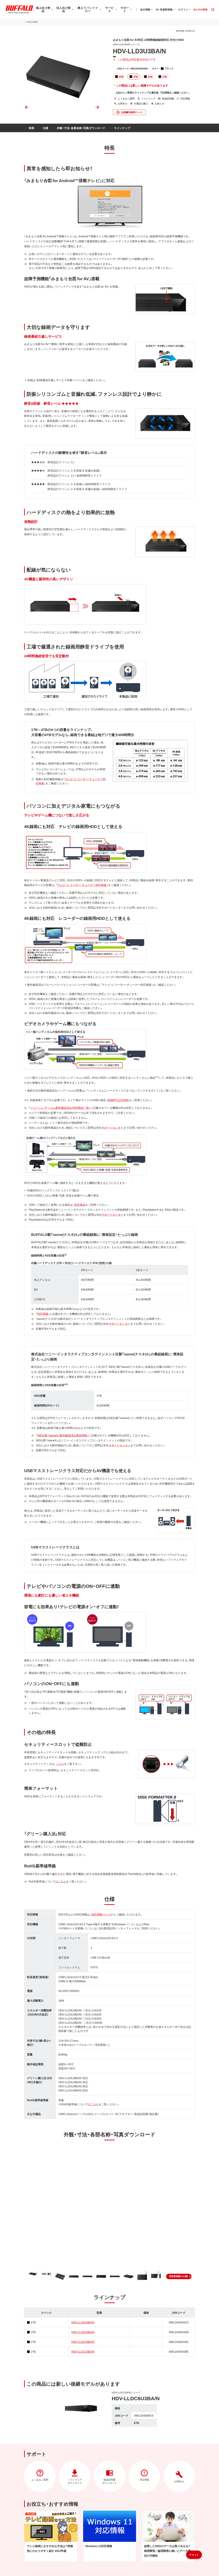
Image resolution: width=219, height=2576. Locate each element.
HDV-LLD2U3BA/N (82, 2342)
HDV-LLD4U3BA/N (82, 2322)
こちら (60, 1764)
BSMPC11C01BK (118, 1100)
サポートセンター (112, 1127)
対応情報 (42, 1314)
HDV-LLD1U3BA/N (82, 2351)
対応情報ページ (100, 1914)
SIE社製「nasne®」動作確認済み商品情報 (62, 1435)
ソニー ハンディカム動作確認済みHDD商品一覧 (59, 1108)
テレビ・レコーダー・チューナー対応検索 (81, 885)
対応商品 (79, 1205)
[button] (179, 2276)
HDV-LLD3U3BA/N (82, 2332)
